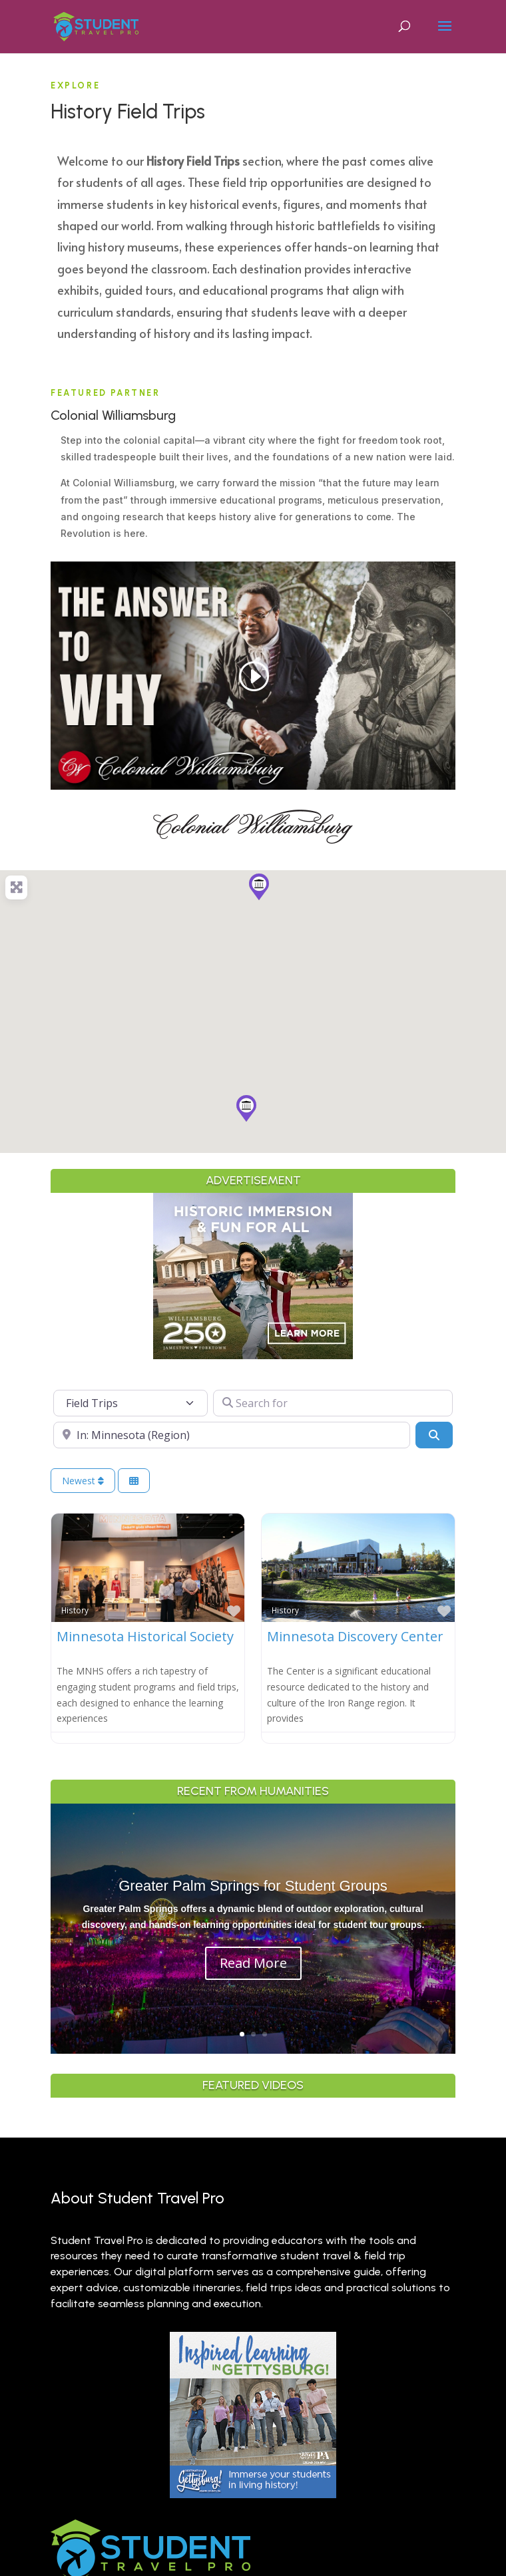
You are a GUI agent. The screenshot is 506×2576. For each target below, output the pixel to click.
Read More (253, 1963)
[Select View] (134, 1480)
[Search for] (333, 1403)
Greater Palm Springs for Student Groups (253, 1885)
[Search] (434, 1435)
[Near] (231, 1435)
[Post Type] (130, 1403)
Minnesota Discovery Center (355, 1636)
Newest (83, 1480)
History (75, 1610)
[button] (259, 887)
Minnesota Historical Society (145, 1636)
